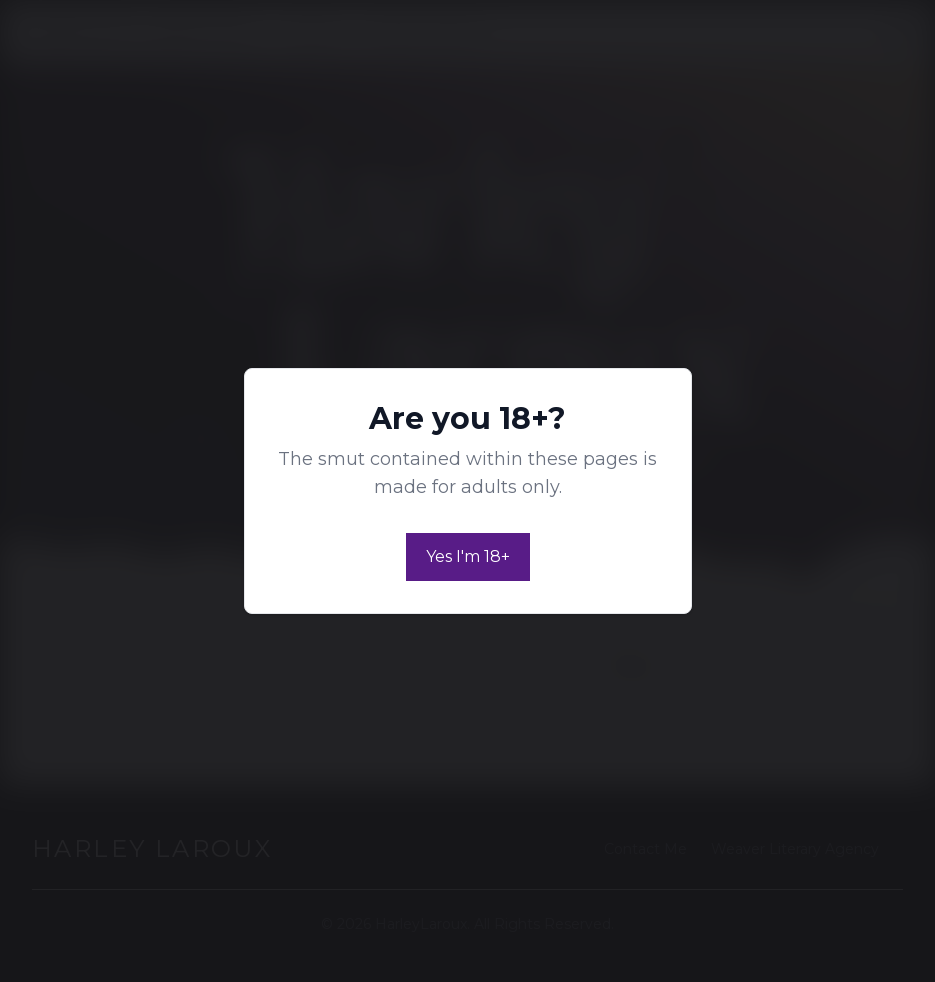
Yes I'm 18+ (468, 556)
